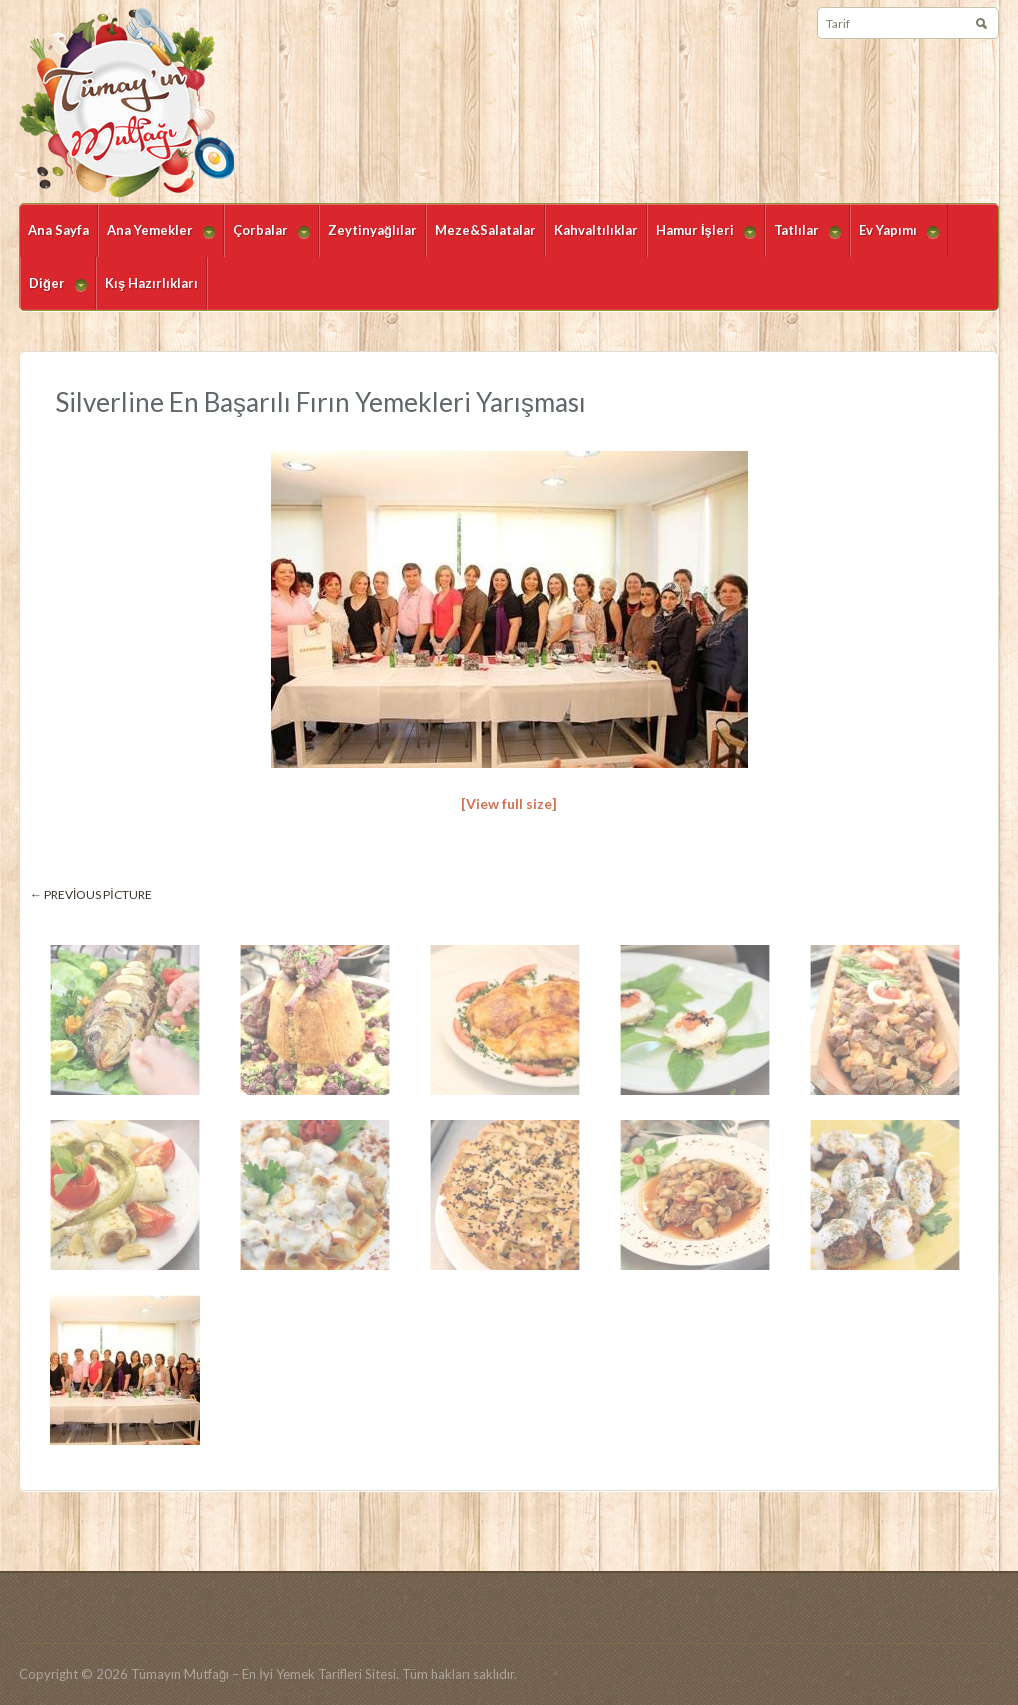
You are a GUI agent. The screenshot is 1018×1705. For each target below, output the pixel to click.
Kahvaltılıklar (596, 230)
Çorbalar (267, 239)
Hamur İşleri (701, 239)
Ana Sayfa (58, 230)
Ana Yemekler (156, 239)
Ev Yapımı (894, 239)
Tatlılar (803, 239)
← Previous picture (91, 894)
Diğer (53, 292)
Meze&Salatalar (485, 230)
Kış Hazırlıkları (151, 283)
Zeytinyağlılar (372, 230)
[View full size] (509, 803)
